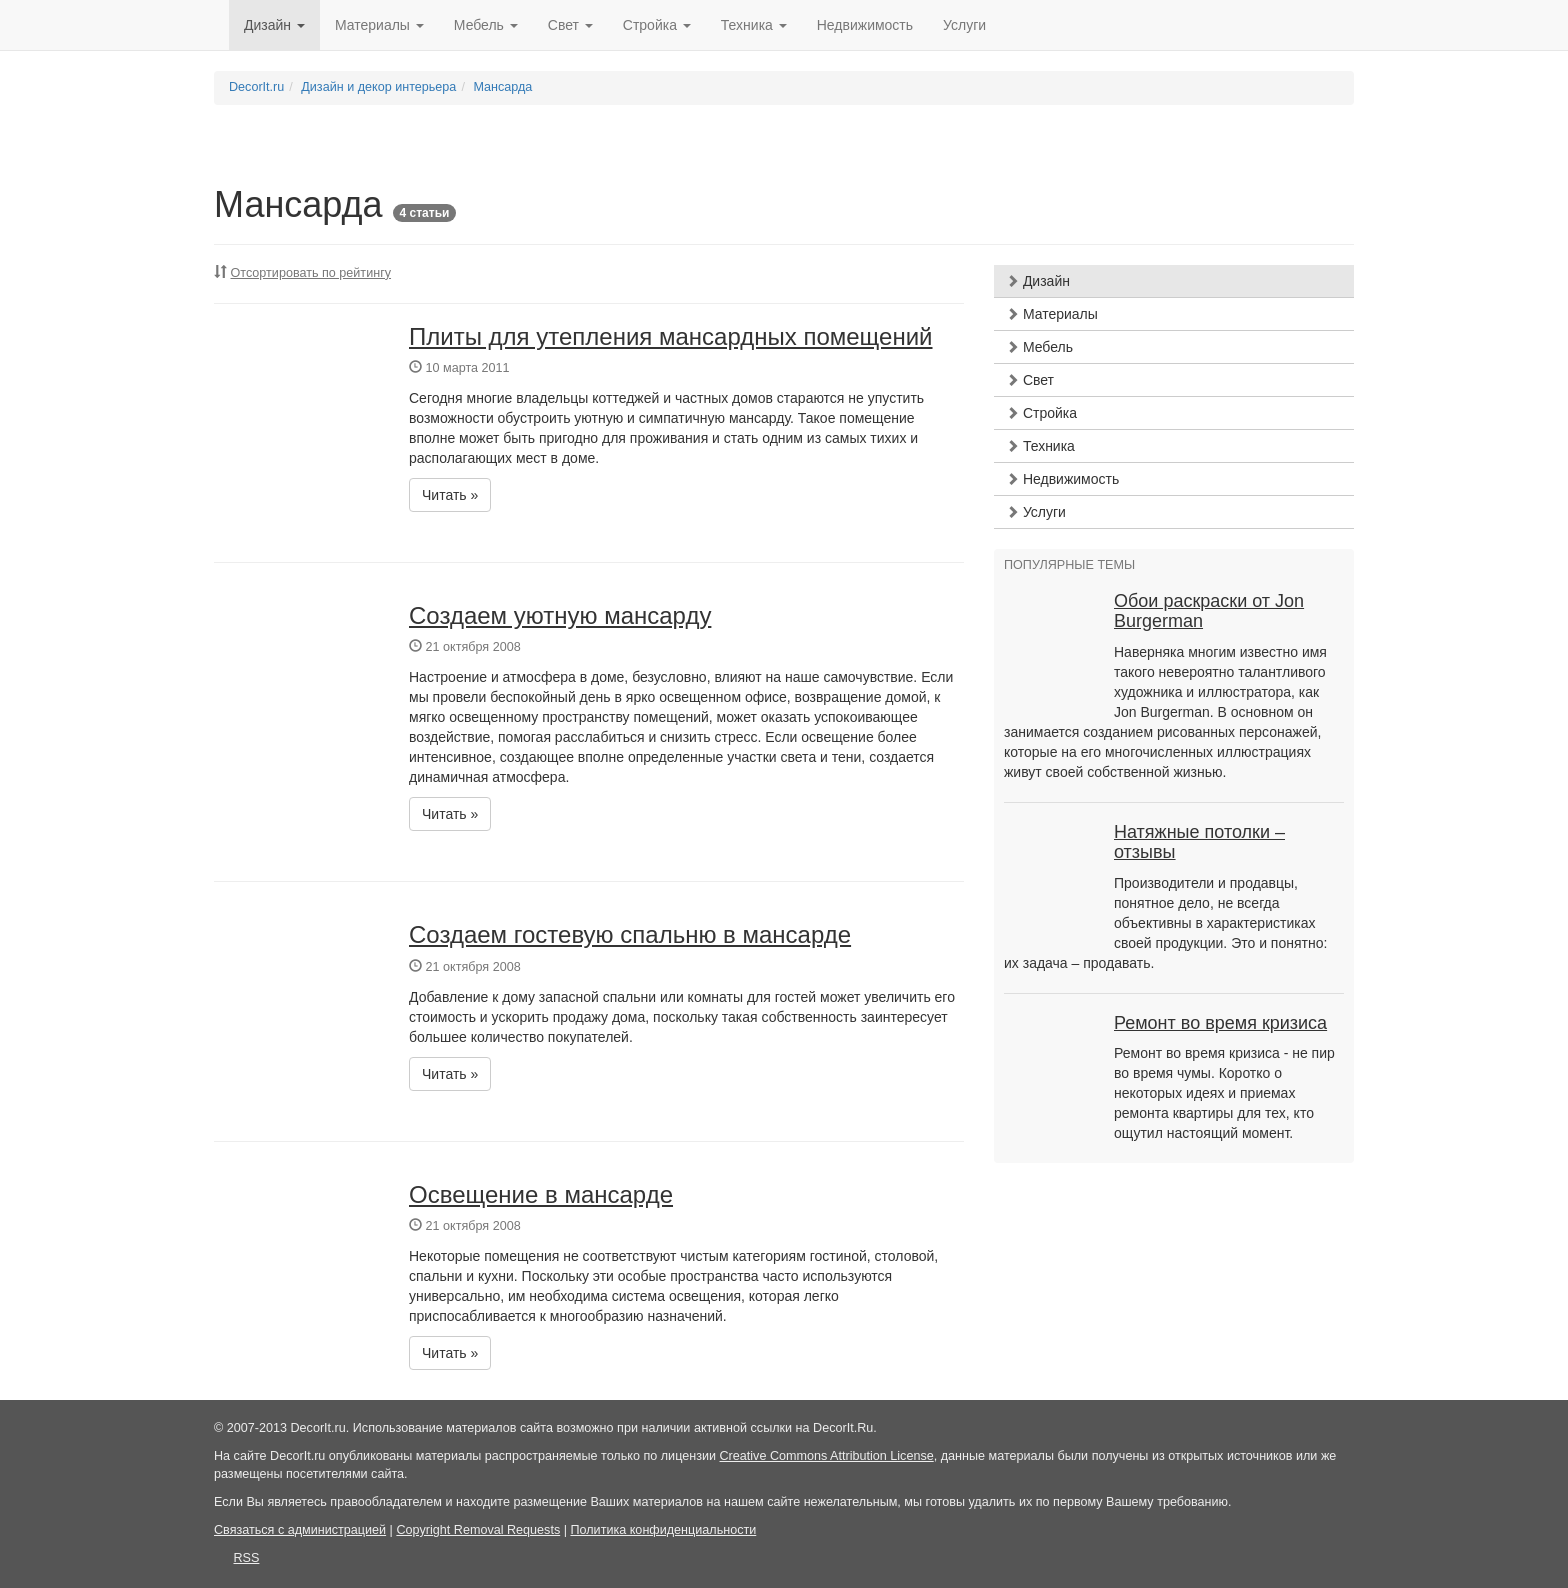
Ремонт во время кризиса (1220, 1023)
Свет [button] (570, 25)
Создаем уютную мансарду (560, 615)
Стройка (1041, 413)
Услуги (964, 25)
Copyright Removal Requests (478, 1530)
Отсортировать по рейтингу (311, 273)
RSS (247, 1558)
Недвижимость (865, 25)
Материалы (1052, 314)
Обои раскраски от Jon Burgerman (1209, 611)
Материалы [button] (379, 25)
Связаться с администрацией (300, 1530)
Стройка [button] (657, 25)
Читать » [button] (450, 495)
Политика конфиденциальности (663, 1530)
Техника (1040, 446)
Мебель (1039, 347)
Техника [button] (754, 25)
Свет (1030, 380)
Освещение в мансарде (541, 1194)
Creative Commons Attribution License (827, 1456)
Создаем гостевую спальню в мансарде (630, 934)
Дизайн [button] (274, 25)
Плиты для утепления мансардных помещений (671, 336)
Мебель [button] (486, 25)
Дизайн (1038, 281)
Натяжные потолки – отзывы (1199, 842)
